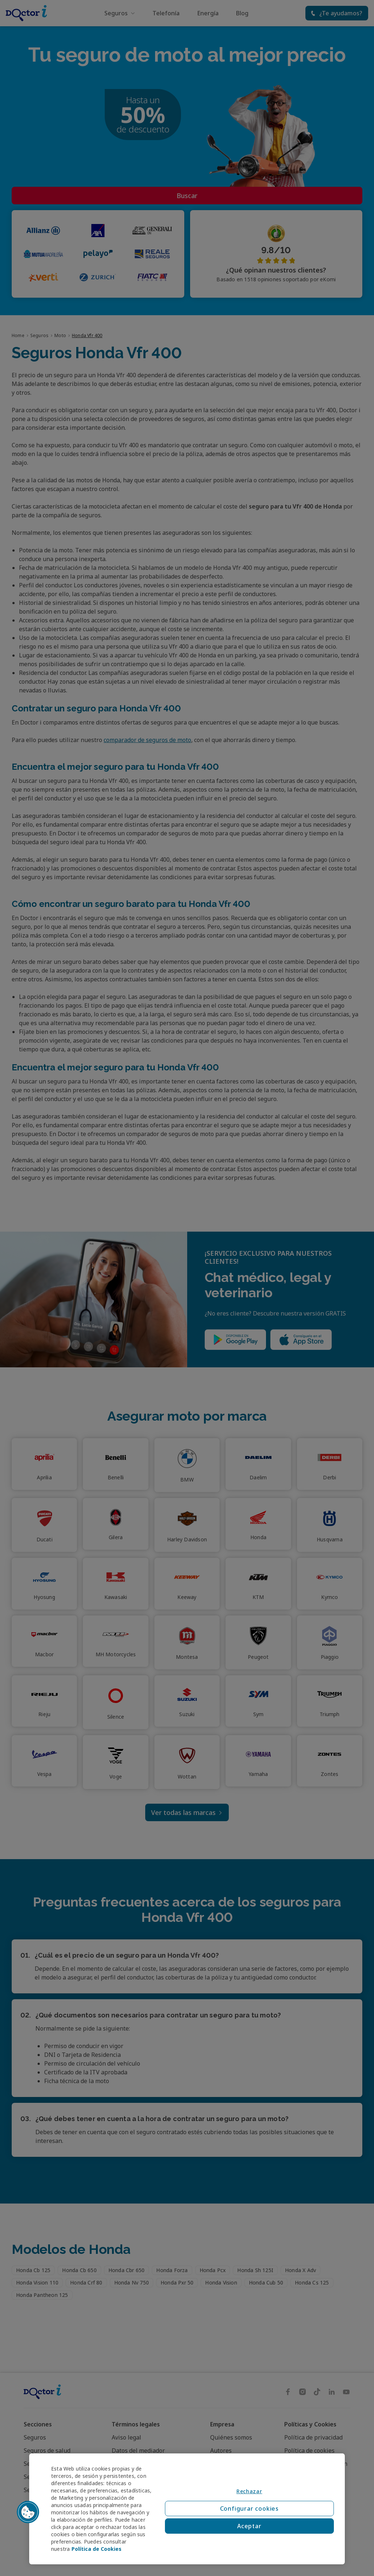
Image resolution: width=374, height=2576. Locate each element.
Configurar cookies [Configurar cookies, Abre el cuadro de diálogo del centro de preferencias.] (249, 2508)
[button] (28, 2512)
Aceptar (249, 2526)
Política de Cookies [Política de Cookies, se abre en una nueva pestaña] (97, 2548)
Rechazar (249, 2491)
